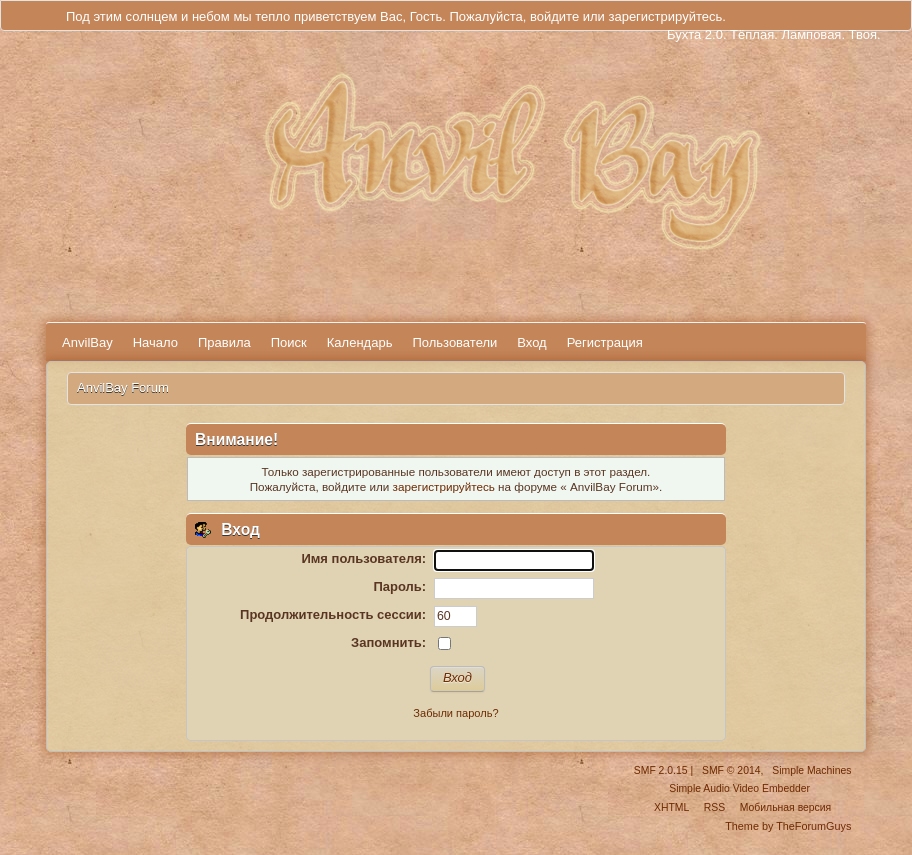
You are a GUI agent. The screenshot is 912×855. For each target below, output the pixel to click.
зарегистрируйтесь (665, 16)
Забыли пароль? (455, 713)
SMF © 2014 (731, 770)
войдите (554, 16)
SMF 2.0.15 (661, 770)
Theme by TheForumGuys (788, 826)
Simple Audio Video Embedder (739, 788)
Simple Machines (811, 770)
